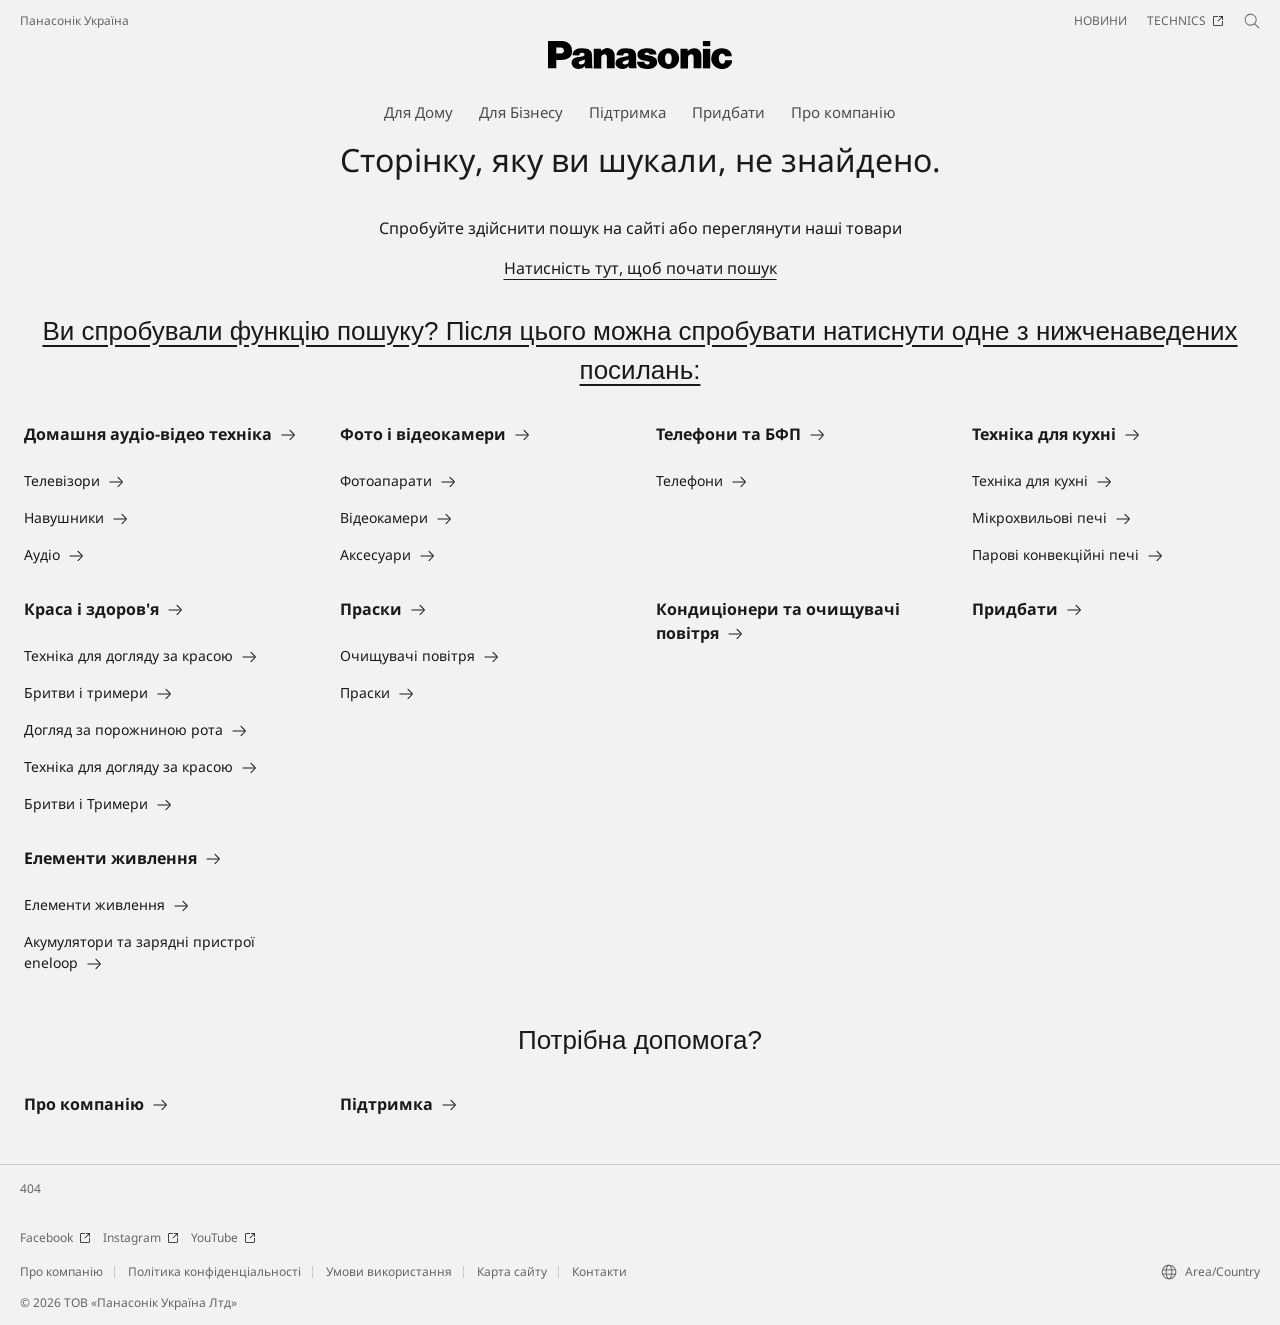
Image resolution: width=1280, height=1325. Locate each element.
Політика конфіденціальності (214, 1271)
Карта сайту (512, 1271)
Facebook (55, 1237)
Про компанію (61, 1271)
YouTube (223, 1237)
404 (30, 1188)
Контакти (599, 1271)
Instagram (141, 1237)
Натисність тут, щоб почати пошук (640, 268)
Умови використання (389, 1271)
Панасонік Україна (74, 20)
